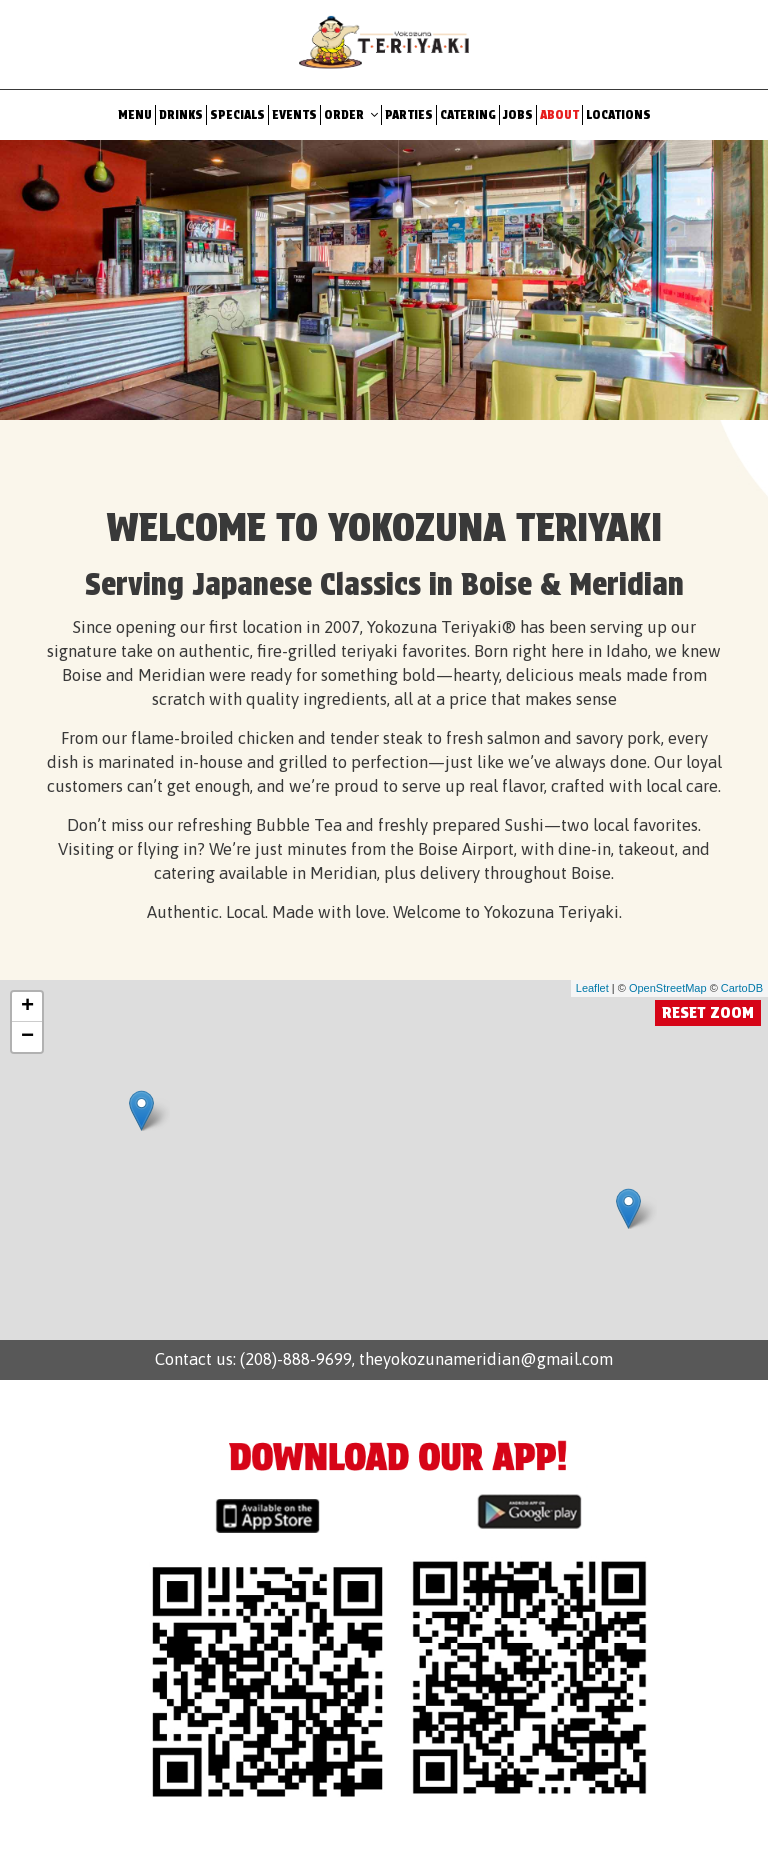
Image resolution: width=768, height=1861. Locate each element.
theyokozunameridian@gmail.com (484, 1359)
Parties (409, 114)
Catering (468, 114)
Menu (135, 114)
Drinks (181, 114)
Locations (618, 114)
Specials (237, 114)
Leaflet (592, 988)
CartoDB (742, 988)
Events (294, 114)
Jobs (518, 114)
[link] (141, 1110)
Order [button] (351, 114)
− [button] (27, 1037)
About (559, 114)
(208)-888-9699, (297, 1359)
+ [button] (27, 1007)
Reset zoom (708, 1012)
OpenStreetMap (668, 988)
